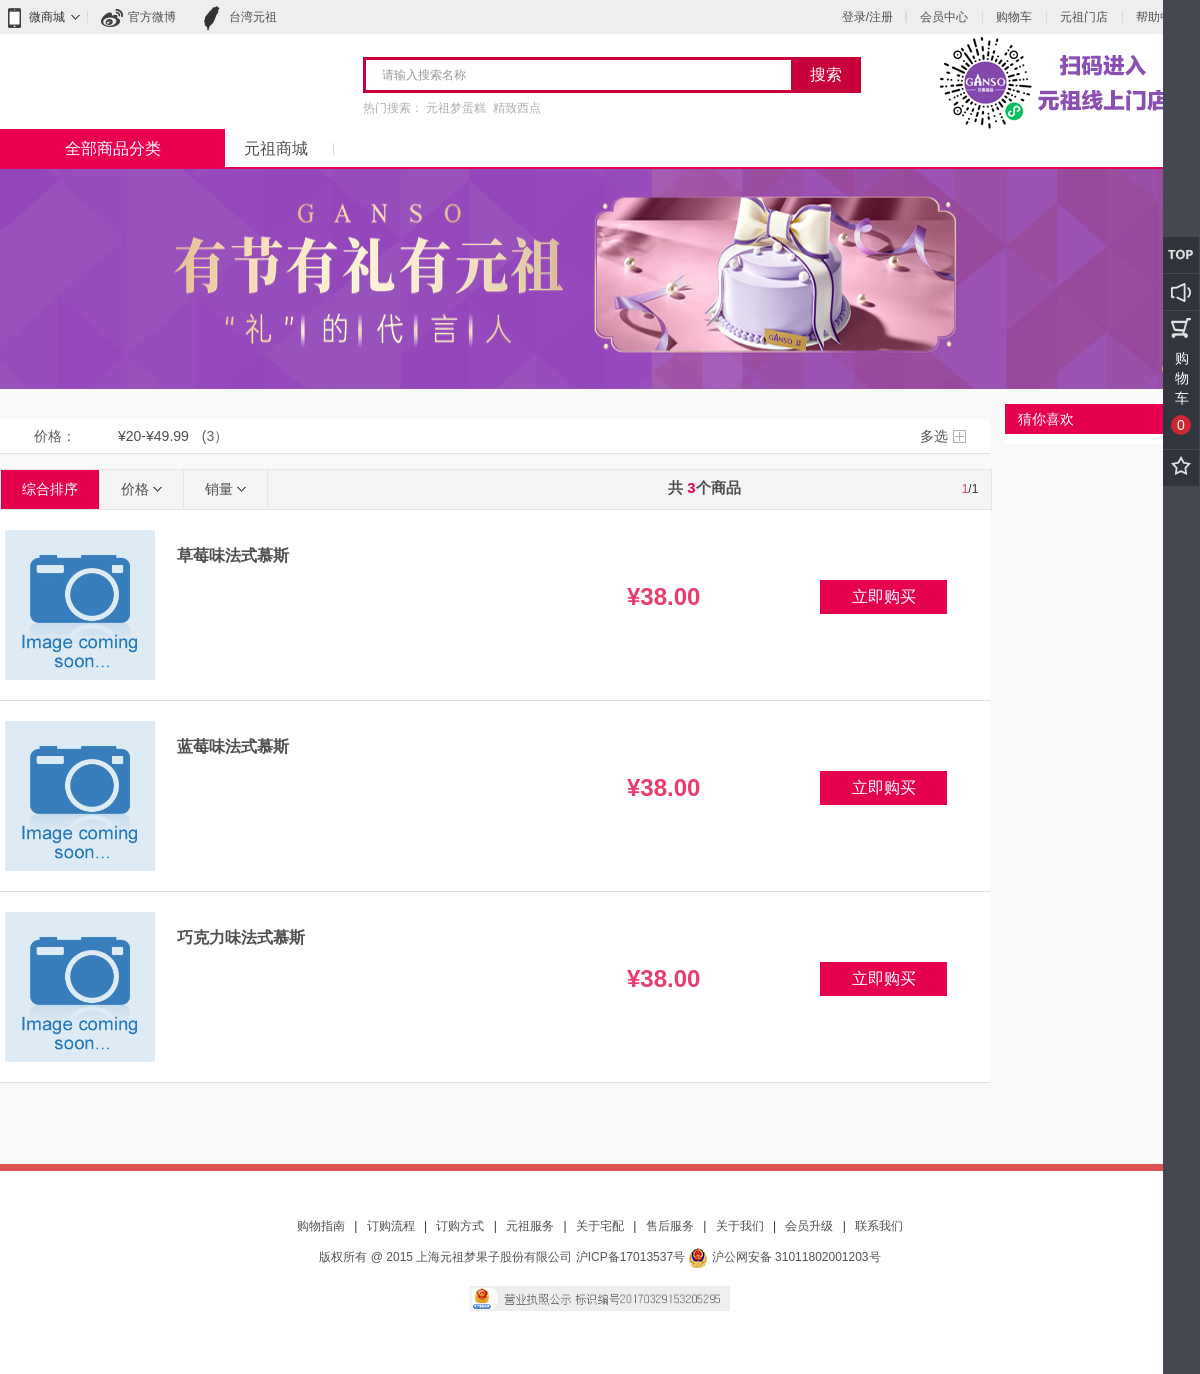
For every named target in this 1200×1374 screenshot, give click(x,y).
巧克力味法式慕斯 (241, 937)
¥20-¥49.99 (153, 436)
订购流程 (391, 1226)
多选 (934, 436)
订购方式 (460, 1226)
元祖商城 (276, 148)
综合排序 (50, 489)
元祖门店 (1084, 17)
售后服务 (670, 1226)
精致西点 (517, 108)
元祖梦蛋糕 (456, 108)
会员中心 (944, 17)
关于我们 (740, 1226)
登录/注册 (867, 17)
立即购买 (884, 596)
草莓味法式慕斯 (233, 555)
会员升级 (809, 1226)
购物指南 (321, 1226)
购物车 (1014, 17)
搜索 (826, 74)
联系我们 (879, 1226)
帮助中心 (1160, 17)
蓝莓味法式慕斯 (233, 746)
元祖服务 (530, 1226)
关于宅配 (600, 1226)
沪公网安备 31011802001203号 (784, 1257)
